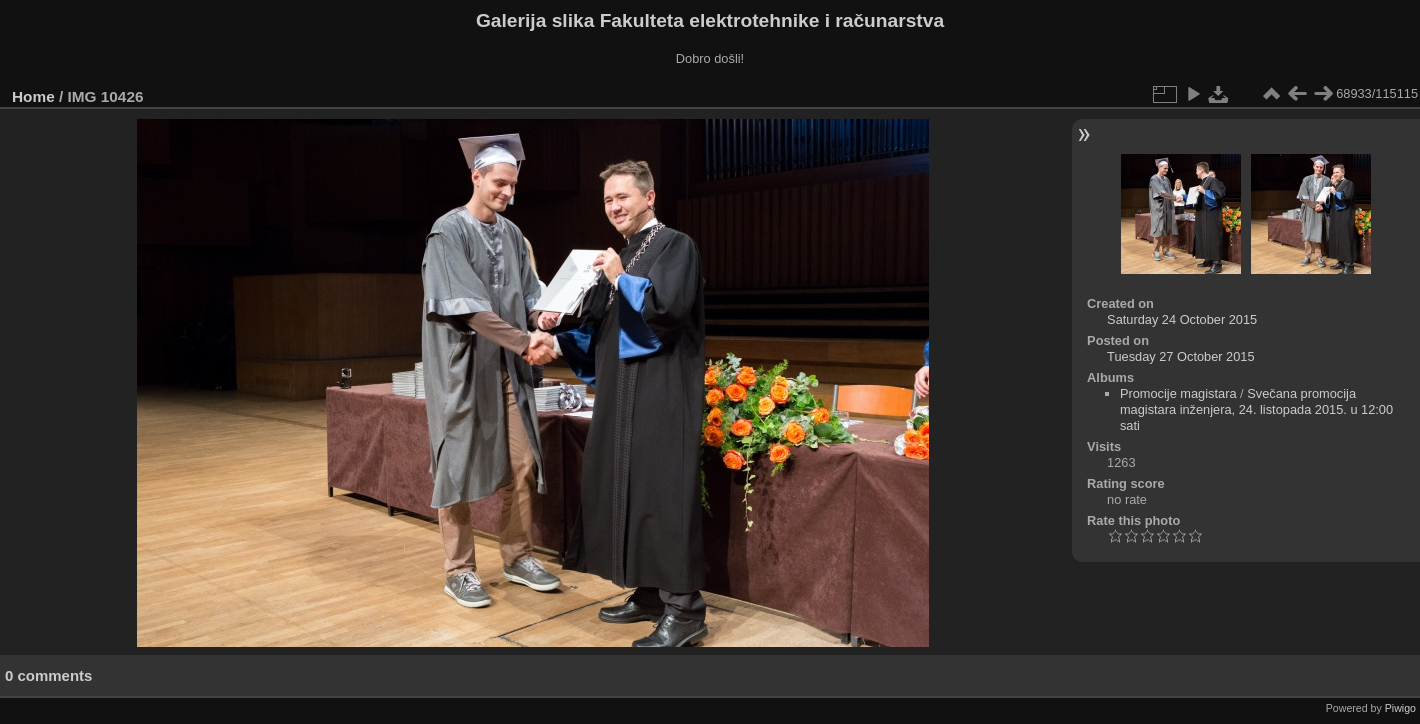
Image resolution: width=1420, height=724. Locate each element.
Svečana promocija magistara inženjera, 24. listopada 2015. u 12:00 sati (1256, 409)
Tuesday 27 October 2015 (1181, 356)
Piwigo (1400, 708)
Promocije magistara (1178, 393)
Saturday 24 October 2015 (1182, 319)
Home (33, 96)
